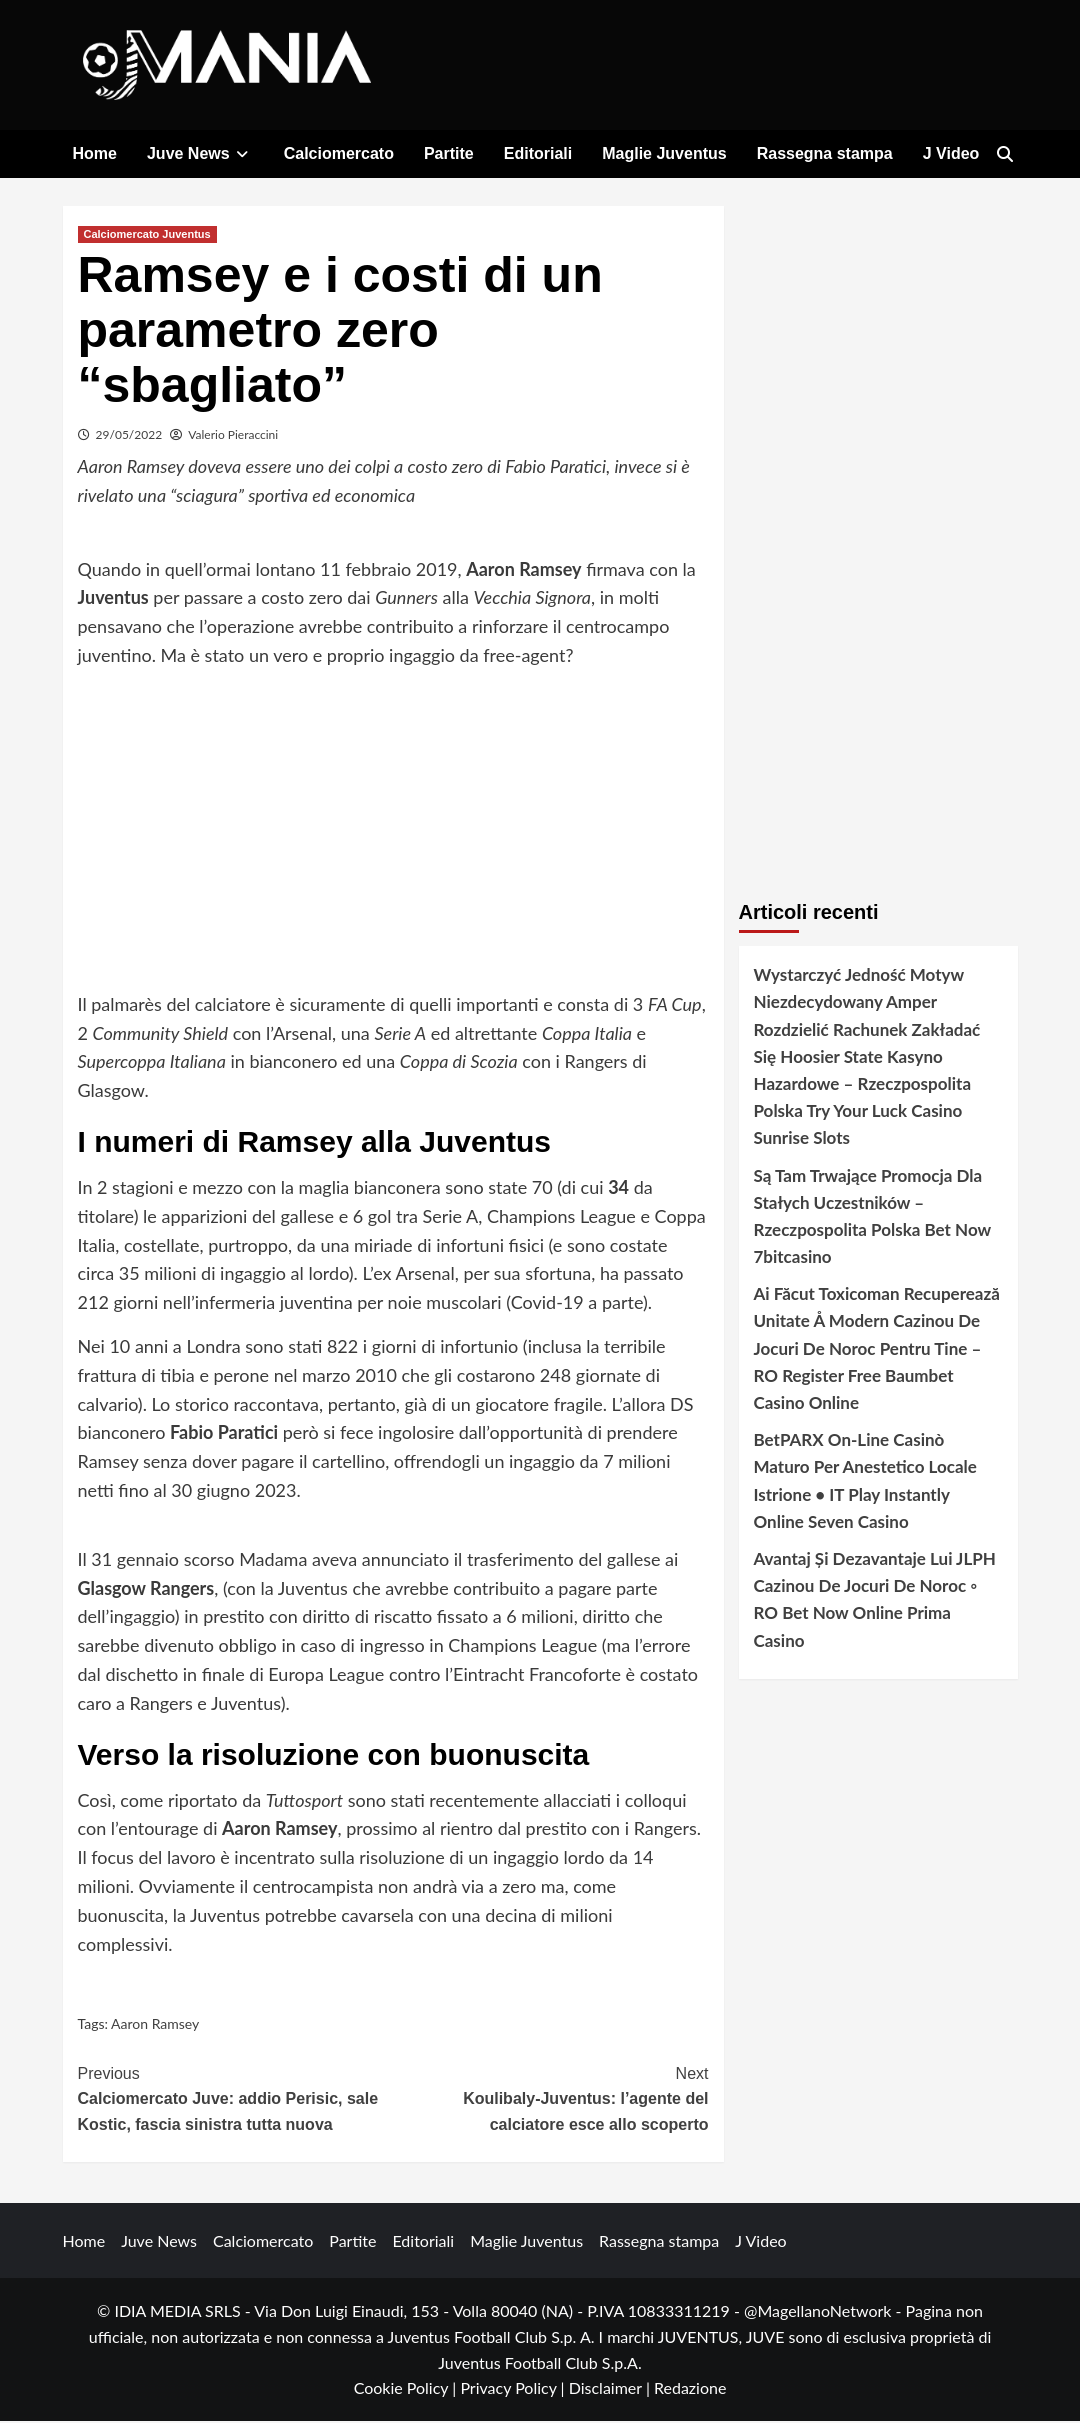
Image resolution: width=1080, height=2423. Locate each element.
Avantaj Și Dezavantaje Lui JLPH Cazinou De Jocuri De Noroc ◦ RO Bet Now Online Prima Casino (875, 1601)
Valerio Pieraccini (233, 436)
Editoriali (538, 153)
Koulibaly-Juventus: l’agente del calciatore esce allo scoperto (551, 2099)
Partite (449, 153)
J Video (951, 153)
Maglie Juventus (664, 153)
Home (95, 153)
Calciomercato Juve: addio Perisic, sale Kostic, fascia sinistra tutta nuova (236, 2099)
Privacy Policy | (514, 2390)
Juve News (200, 153)
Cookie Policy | (407, 2390)
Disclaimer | (611, 2390)
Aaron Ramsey (155, 2026)
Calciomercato (339, 153)
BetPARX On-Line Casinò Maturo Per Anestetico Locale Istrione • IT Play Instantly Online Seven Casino (865, 1482)
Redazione (690, 2390)
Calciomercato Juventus (147, 236)
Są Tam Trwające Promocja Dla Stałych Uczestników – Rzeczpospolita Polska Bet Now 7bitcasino (872, 1218)
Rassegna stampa (825, 153)
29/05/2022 (129, 436)
